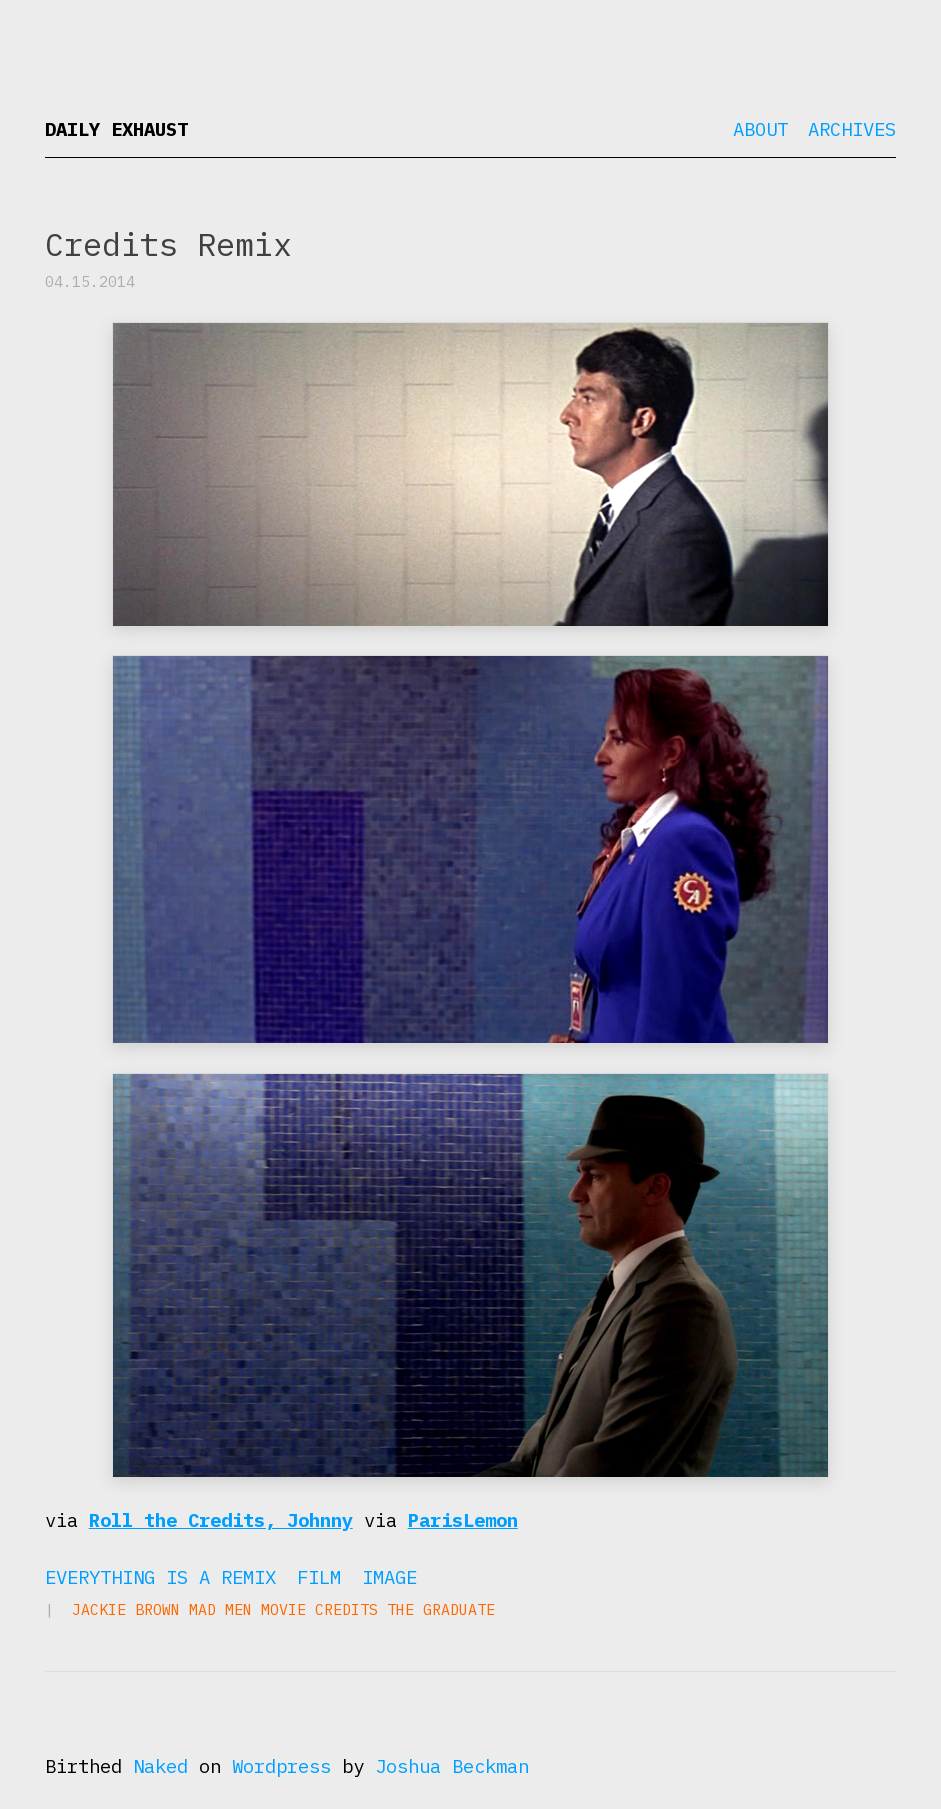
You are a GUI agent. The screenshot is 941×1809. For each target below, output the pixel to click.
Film (319, 1577)
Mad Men (220, 1609)
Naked (160, 1766)
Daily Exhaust (116, 129)
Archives (852, 129)
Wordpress (281, 1766)
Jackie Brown (126, 1609)
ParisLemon (463, 1520)
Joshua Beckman (452, 1766)
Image (389, 1577)
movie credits (319, 1609)
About (760, 129)
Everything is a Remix (160, 1577)
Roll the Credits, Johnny (221, 1520)
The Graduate (441, 1609)
